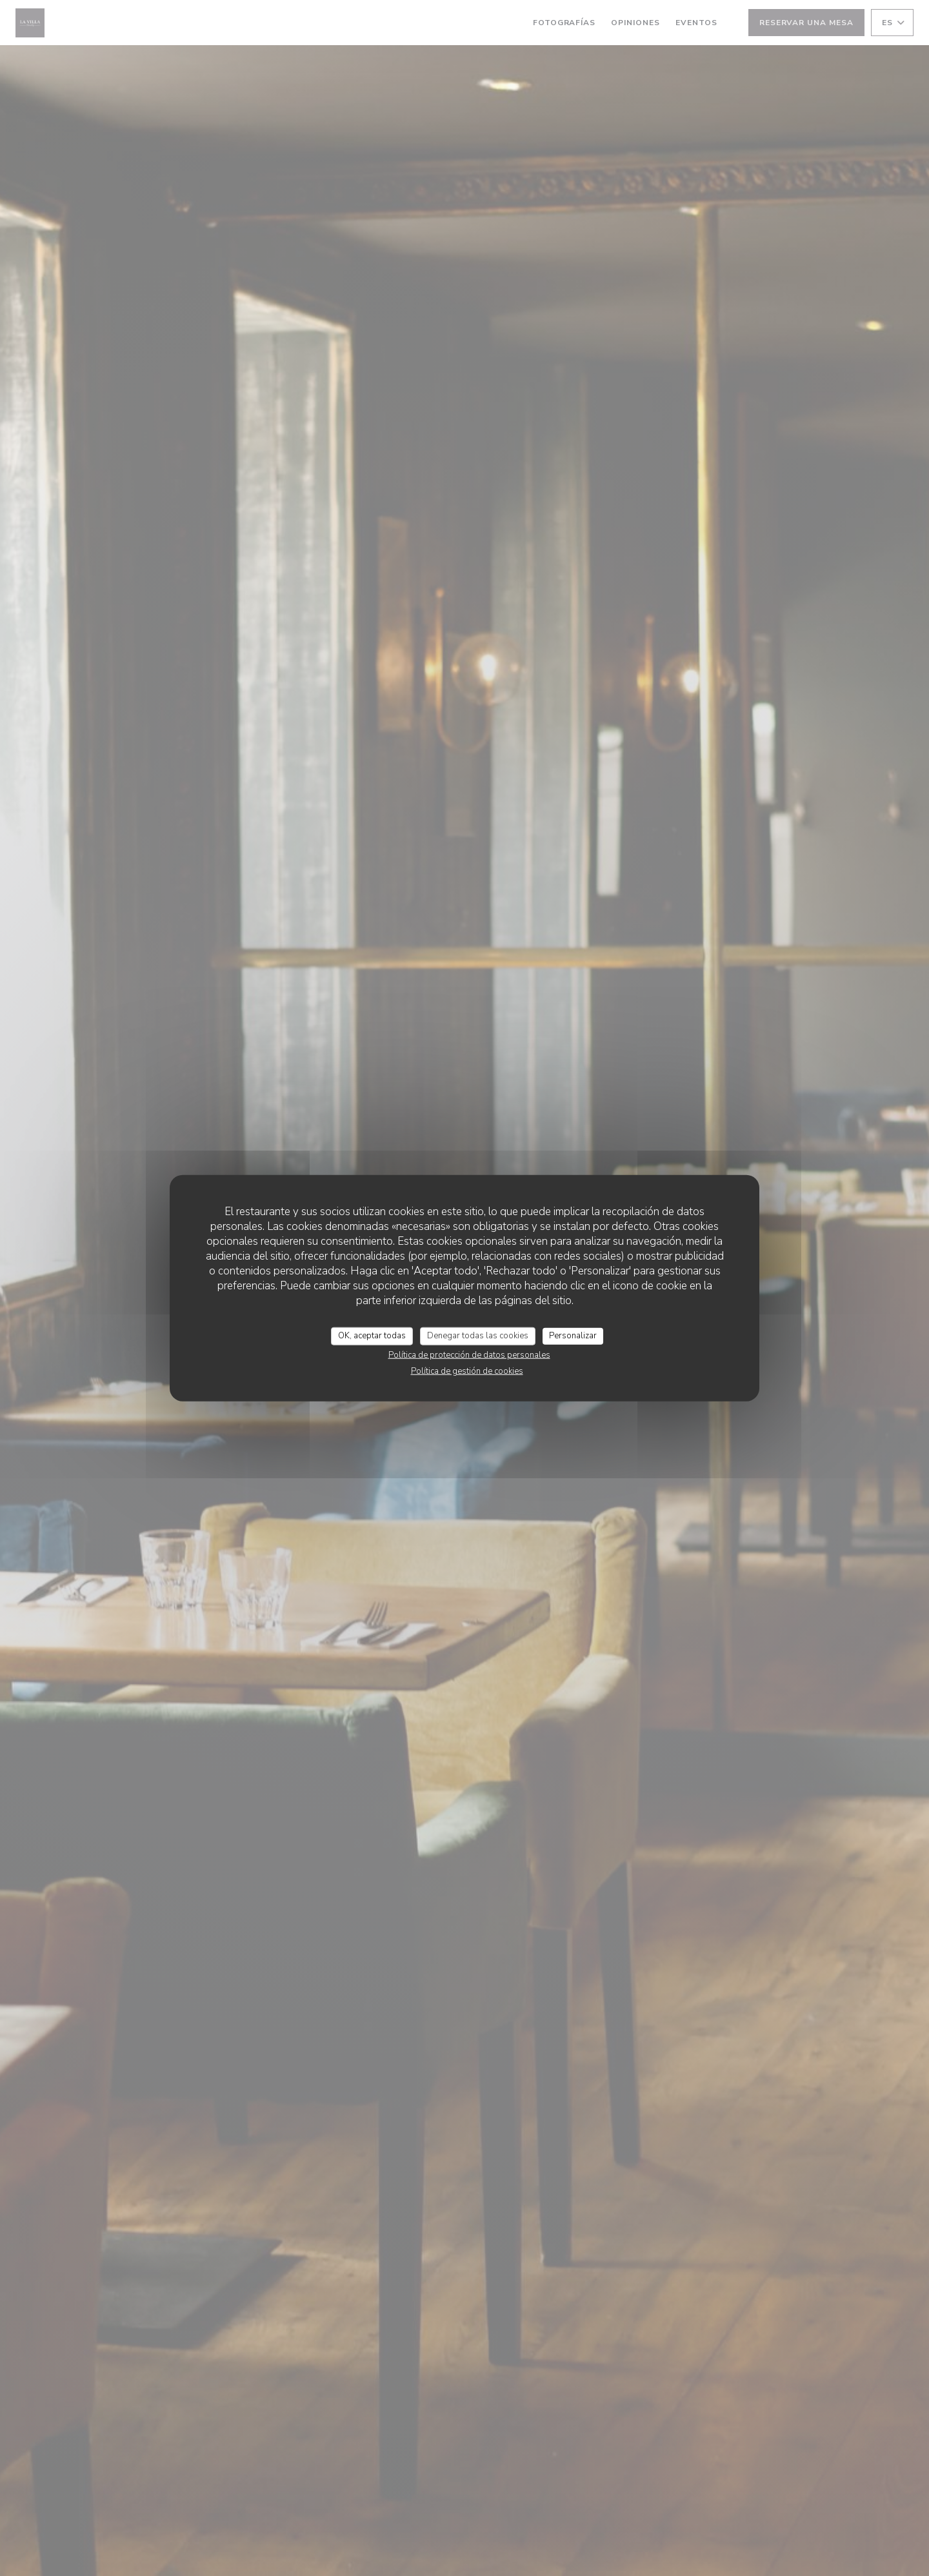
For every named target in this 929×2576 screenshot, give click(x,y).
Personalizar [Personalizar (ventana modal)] (573, 1336)
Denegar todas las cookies (477, 1336)
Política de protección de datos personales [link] (469, 1354)
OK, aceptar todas (372, 1336)
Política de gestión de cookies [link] (467, 1370)
